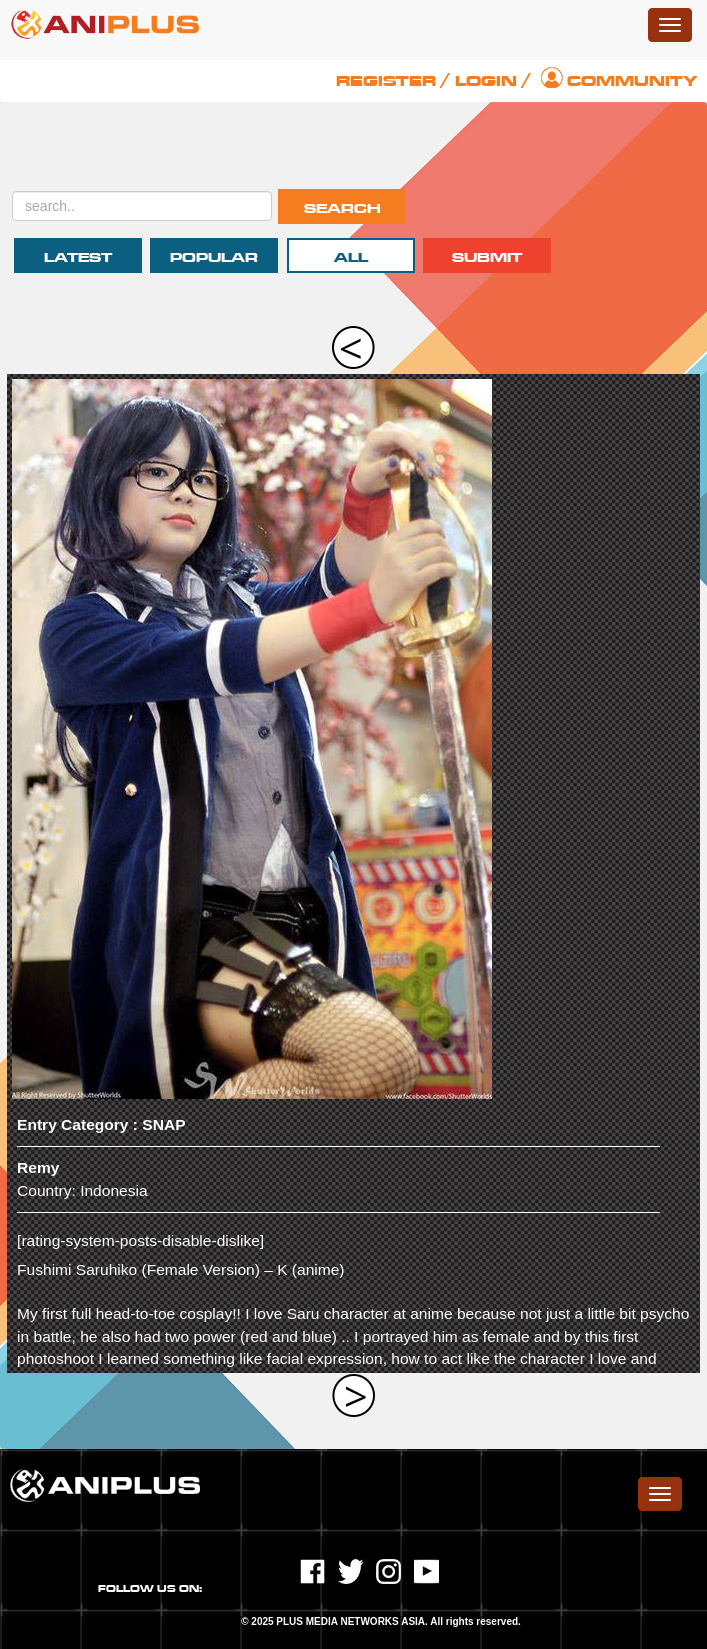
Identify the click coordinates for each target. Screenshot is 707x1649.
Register (386, 81)
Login (486, 81)
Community (632, 81)
